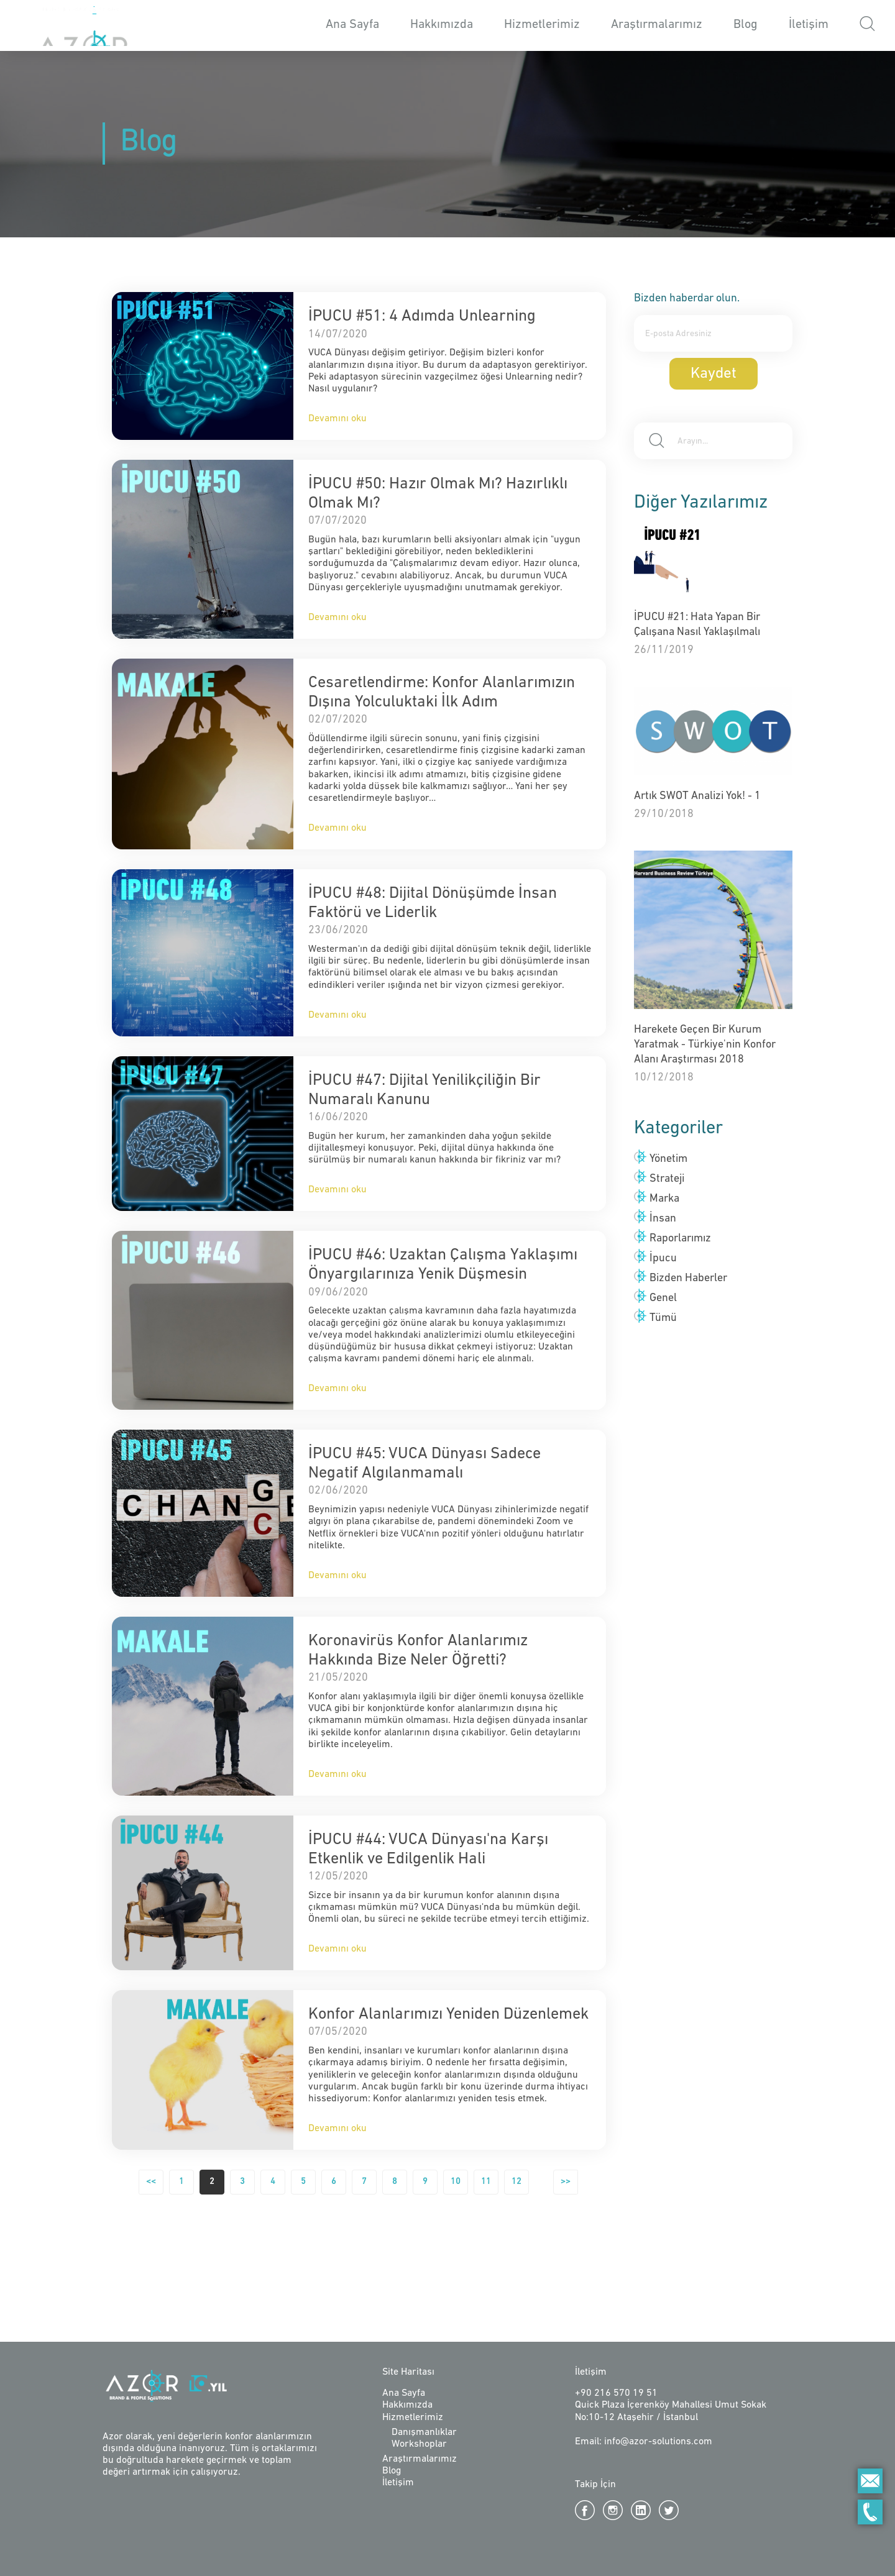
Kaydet (714, 373)
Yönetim (668, 1159)
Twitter (669, 2510)
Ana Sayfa (352, 25)
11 (486, 2181)
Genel (663, 1298)
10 (456, 2181)
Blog (745, 25)
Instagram (613, 2510)
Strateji (666, 1179)
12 (516, 2181)
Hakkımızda (441, 25)
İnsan (662, 1219)
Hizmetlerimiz (542, 25)
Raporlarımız (680, 1239)
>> (566, 2181)
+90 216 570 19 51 (616, 2393)
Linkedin (641, 2510)
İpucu (663, 1258)
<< (151, 2181)
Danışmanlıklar (424, 2432)
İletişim (808, 25)
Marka (664, 1199)
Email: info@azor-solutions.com (643, 2442)
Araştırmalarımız (656, 25)
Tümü (663, 1318)
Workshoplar (419, 2444)
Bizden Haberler (688, 1278)
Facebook (585, 2510)
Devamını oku (337, 419)
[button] (867, 25)
